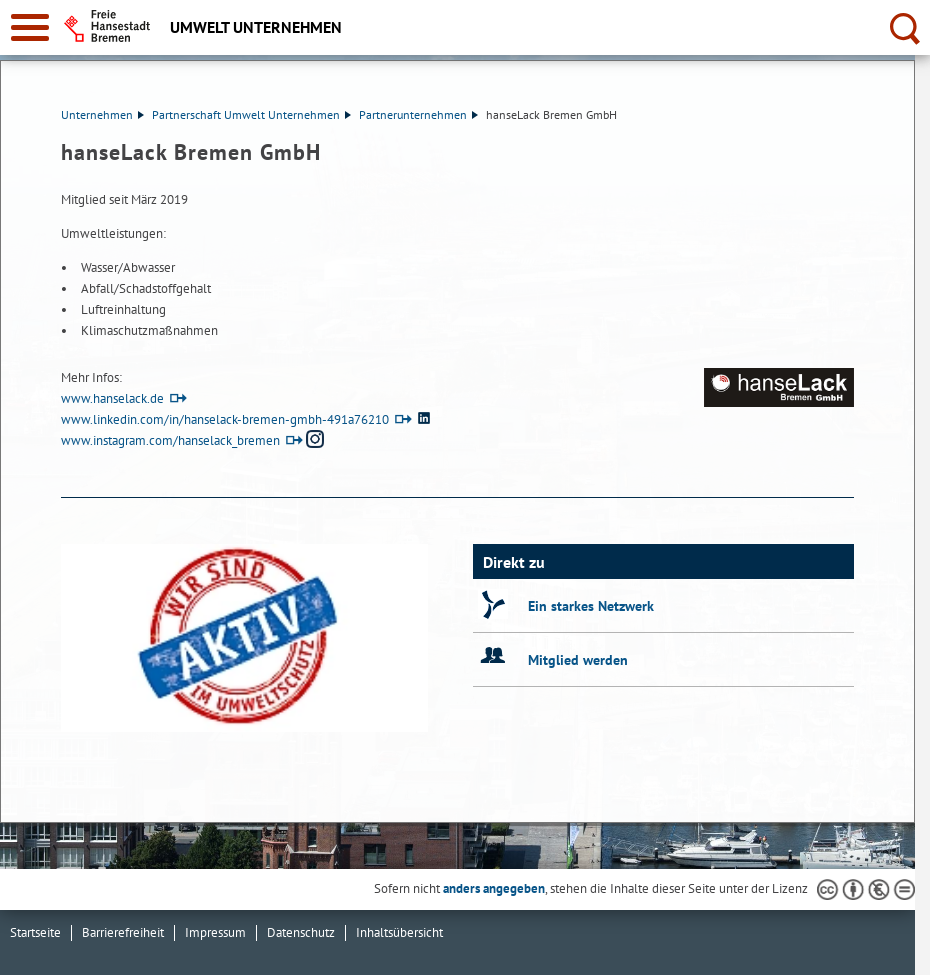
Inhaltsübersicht (399, 932)
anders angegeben (494, 888)
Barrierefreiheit (123, 932)
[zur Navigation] (30, 27)
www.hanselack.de (112, 398)
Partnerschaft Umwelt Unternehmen (251, 114)
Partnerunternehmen (418, 114)
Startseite (35, 932)
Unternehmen (102, 114)
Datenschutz (301, 932)
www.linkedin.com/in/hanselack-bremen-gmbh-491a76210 (225, 419)
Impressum (215, 932)
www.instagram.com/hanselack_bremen (170, 440)
